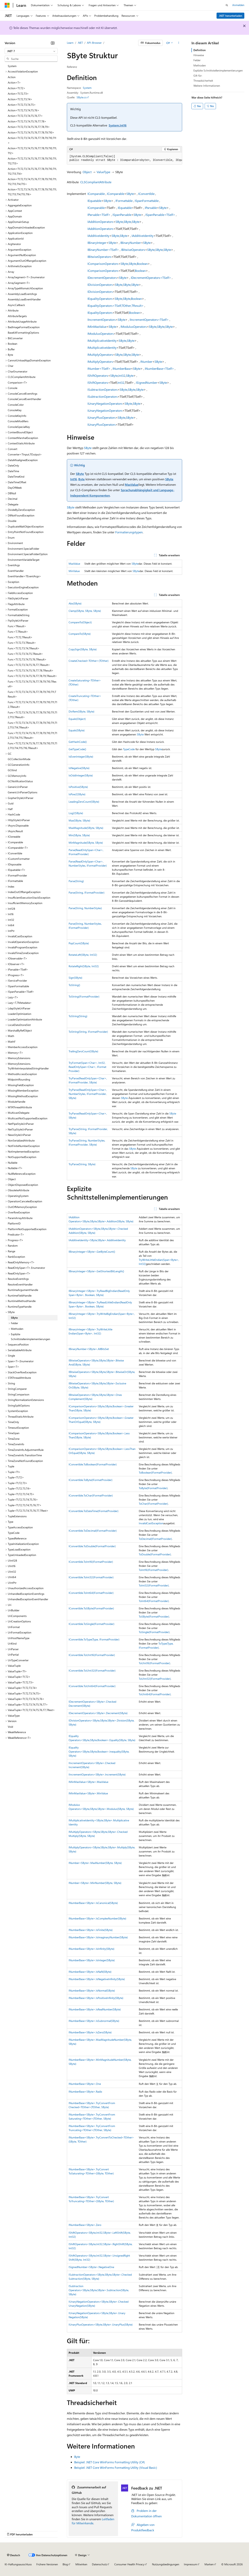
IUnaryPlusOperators (101, 417)
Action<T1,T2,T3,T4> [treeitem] (20, 99)
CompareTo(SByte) (80, 634)
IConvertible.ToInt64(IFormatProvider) (91, 1593)
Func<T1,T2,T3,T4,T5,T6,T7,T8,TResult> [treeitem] (30, 670)
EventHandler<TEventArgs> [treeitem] (24, 576)
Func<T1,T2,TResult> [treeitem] (20, 637)
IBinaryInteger (96, 243)
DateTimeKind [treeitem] (16, 476)
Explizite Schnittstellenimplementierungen (218, 70)
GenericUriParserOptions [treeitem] (22, 792)
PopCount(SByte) (79, 943)
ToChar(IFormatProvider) (153, 1503)
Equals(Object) (77, 719)
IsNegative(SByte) (79, 768)
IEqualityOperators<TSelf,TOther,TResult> (115, 305)
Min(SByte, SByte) (79, 835)
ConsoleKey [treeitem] (15, 410)
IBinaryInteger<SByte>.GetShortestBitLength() (96, 1271)
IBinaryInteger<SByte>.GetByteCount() (92, 1251)
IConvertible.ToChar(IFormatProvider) (91, 1495)
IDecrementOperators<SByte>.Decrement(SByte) (98, 1713)
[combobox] (31, 51)
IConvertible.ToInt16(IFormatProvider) (91, 1562)
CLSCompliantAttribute (95, 182)
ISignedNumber (146, 382)
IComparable (96, 194)
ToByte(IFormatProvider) (153, 1488)
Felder (197, 60)
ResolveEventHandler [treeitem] (20, 1284)
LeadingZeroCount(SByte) (84, 801)
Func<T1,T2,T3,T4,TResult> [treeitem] (23, 648)
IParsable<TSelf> (98, 215)
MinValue (74, 571)
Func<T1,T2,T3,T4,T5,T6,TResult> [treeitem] (27, 659)
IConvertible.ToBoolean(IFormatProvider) (93, 1464)
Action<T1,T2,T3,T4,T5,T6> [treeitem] (23, 110)
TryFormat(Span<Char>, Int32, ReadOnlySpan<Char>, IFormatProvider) (87, 1067)
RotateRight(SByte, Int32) (84, 966)
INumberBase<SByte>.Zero (85, 2225)
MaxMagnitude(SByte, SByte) (86, 828)
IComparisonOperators (102, 264)
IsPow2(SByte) (77, 794)
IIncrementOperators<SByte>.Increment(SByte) (97, 1774)
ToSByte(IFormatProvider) (154, 1616)
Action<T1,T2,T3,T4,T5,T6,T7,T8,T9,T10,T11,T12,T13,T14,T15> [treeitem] (32, 181)
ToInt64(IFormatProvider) (154, 1601)
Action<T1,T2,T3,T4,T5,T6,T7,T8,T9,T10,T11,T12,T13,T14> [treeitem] (32, 171)
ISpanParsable (122, 215)
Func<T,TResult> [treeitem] (18, 631)
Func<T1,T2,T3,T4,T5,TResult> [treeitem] (25, 654)
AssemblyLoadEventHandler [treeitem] (24, 299)
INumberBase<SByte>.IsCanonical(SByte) (93, 1903)
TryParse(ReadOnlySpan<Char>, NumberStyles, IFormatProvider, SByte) (88, 1094)
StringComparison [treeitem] (18, 1394)
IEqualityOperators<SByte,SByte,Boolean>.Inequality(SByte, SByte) (99, 1751)
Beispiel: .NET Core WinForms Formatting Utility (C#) (109, 2462)
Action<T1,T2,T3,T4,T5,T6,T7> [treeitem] (25, 116)
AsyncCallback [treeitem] (16, 305)
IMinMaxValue (97, 326)
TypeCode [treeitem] (13, 1533)
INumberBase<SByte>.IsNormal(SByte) (92, 1990)
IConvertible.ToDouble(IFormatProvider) (92, 1546)
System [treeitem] (12, 66)
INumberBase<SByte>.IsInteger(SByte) (92, 1960)
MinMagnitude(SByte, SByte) (86, 842)
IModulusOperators (134, 326)
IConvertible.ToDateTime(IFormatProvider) (93, 1511)
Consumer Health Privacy (129, 2564)
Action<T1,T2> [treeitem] (16, 88)
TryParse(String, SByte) (82, 1164)
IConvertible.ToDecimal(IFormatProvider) (93, 1530)
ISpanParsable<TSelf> (160, 215)
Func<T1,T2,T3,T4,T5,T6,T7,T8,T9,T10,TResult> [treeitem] (32, 684)
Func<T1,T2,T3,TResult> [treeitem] (22, 642)
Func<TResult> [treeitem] (17, 626)
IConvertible (146, 194)
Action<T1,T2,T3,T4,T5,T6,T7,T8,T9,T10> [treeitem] (31, 132)
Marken (209, 2564)
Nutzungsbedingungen (165, 2564)
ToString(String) (78, 1016)
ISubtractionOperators (102, 389)
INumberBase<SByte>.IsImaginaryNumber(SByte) (98, 1937)
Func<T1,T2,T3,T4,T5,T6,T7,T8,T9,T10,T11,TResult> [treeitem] (32, 694)
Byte (81, 479)
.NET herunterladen (230, 15)
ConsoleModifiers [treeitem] (18, 421)
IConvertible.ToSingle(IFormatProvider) (91, 1624)
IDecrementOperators (102, 278)
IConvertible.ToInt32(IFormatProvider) (91, 1577)
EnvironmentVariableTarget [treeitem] (23, 560)
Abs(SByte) (75, 603)
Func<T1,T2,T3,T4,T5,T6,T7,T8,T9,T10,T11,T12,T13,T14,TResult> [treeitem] (32, 725)
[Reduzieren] (53, 42)
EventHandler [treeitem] (16, 571)
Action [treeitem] (12, 77)
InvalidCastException (151, 1523)
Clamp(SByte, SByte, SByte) (85, 611)
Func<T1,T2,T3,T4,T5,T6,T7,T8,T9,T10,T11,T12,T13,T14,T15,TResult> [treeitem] (32, 735)
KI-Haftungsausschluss (18, 2564)
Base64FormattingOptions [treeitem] (23, 332)
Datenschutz (99, 2564)
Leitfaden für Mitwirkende (93, 2521)
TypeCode (129, 749)
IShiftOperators (97, 375)
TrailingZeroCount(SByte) (83, 1051)
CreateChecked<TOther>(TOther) (88, 661)
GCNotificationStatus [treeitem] (20, 781)
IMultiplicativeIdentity (102, 340)
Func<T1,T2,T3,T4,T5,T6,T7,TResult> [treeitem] (29, 665)
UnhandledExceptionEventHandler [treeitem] (28, 1599)
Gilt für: (197, 75)
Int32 (121, 375)
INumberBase (122, 368)
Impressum (190, 2564)
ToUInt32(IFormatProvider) (155, 1678)
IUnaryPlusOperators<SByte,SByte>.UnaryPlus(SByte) (101, 2324)
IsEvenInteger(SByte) (81, 756)
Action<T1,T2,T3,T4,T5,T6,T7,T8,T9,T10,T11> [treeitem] (32, 140)
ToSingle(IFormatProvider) (154, 1632)
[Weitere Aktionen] (178, 43)
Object (87, 172)
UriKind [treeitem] (12, 1643)
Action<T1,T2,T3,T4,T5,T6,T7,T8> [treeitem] (27, 121)
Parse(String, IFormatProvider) (86, 892)
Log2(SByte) (76, 813)
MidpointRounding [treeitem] (19, 1079)
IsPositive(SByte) (78, 787)
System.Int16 (118, 125)
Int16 (73, 479)
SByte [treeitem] (14, 1317)
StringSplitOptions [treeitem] (19, 1405)
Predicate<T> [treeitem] (16, 1234)
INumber (146, 361)
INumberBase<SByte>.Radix (85, 2091)
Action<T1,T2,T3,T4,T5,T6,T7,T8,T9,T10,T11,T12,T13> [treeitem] (32, 161)
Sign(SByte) (75, 977)
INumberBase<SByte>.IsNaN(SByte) (90, 1971)
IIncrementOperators (101, 319)
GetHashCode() (78, 742)
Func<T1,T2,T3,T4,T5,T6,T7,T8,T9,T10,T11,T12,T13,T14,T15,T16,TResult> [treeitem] (32, 745)
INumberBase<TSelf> (159, 368)
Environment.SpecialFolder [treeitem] (23, 548)
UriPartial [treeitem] (13, 1654)
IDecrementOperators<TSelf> (151, 278)
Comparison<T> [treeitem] (17, 382)
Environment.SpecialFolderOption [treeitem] (28, 554)
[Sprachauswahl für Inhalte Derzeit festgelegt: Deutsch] (13, 2555)
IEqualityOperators (100, 298)
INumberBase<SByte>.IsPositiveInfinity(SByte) (96, 1998)
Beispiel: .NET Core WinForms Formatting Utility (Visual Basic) (115, 2467)
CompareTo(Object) (80, 622)
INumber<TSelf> (98, 368)
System (87, 88)
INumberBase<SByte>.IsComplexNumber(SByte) (97, 1918)
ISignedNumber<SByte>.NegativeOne (91, 2267)
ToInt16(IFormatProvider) (153, 1570)
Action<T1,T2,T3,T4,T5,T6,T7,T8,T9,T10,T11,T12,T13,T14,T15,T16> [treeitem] (32, 191)
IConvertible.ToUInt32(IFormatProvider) (92, 1670)
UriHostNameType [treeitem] (18, 1638)
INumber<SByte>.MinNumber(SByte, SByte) (95, 1883)
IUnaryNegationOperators (104, 403)
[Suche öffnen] (227, 5)
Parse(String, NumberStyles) (85, 908)
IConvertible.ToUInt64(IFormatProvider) (92, 1686)
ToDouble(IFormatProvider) (155, 1554)
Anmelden (238, 5)
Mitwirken (81, 2564)
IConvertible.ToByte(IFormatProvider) (90, 1480)
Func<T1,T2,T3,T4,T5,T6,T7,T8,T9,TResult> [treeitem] (32, 676)
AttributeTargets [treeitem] (17, 316)
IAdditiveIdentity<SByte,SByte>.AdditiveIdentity (97, 1240)
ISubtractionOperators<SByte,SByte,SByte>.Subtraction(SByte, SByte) (99, 2290)
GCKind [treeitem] (12, 770)
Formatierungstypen (129, 532)
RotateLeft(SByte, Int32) (83, 955)
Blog (65, 2564)
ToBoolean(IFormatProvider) (155, 1472)
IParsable (151, 208)
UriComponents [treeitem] (17, 1616)
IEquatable (94, 201)
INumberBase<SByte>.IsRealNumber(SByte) (95, 2009)
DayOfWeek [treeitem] (15, 487)
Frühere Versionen (47, 2564)
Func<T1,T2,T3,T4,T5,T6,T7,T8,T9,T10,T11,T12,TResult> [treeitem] (32, 704)
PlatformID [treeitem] (14, 1223)
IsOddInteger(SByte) (81, 775)
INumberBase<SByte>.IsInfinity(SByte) (91, 1949)
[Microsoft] (7, 5)
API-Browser (94, 42)
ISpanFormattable (147, 201)
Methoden (199, 65)
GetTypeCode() (77, 749)
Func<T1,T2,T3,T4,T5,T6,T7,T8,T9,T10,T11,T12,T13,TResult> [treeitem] (32, 715)
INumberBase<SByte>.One (85, 2084)
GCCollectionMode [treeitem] (19, 759)
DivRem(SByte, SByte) (81, 711)
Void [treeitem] (10, 1726)
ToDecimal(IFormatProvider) (155, 1539)
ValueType (103, 172)
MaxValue (131, 484)
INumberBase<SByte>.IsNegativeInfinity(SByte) (97, 1979)
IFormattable (124, 201)
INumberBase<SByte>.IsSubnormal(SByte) (94, 2021)
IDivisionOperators (100, 285)
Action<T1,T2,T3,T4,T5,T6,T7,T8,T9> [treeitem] (29, 127)
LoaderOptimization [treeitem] (19, 1014)
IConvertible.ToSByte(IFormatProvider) (91, 1608)
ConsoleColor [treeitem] (16, 404)
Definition (199, 50)
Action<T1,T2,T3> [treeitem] (18, 93)
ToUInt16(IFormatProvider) (154, 1663)
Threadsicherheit (203, 80)
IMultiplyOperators (100, 354)
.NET (80, 42)
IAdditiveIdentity (98, 236)
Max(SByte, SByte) (79, 820)
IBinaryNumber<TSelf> (103, 250)
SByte (130, 194)
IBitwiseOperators (133, 250)
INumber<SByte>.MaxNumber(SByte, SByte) (95, 1863)
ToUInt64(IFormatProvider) (155, 1694)
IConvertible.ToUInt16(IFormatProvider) (92, 1655)
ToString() (74, 985)
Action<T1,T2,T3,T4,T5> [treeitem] (22, 104)
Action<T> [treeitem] (14, 82)
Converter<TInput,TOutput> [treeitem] (25, 454)
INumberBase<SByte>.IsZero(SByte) (90, 2032)
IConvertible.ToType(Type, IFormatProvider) (94, 1639)
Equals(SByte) (77, 730)
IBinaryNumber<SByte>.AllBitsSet (89, 1349)
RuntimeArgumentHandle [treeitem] (23, 1290)
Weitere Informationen (206, 85)
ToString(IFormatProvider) (84, 996)
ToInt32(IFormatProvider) (154, 1585)
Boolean (142, 264)
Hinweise (198, 55)
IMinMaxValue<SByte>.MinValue (88, 1793)
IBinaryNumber (130, 243)
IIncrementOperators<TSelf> (149, 319)
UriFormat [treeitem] (14, 1627)
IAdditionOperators (100, 222)
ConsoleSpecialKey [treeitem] (19, 427)
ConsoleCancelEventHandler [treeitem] (24, 399)
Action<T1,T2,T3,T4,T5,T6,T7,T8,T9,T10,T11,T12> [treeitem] (32, 150)
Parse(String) (76, 881)
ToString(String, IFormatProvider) (88, 1031)
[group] (124, 158)
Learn (70, 42)
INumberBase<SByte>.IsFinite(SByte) (91, 1930)
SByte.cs (81, 97)
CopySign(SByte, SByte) (83, 649)
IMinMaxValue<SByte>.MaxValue (88, 1782)
